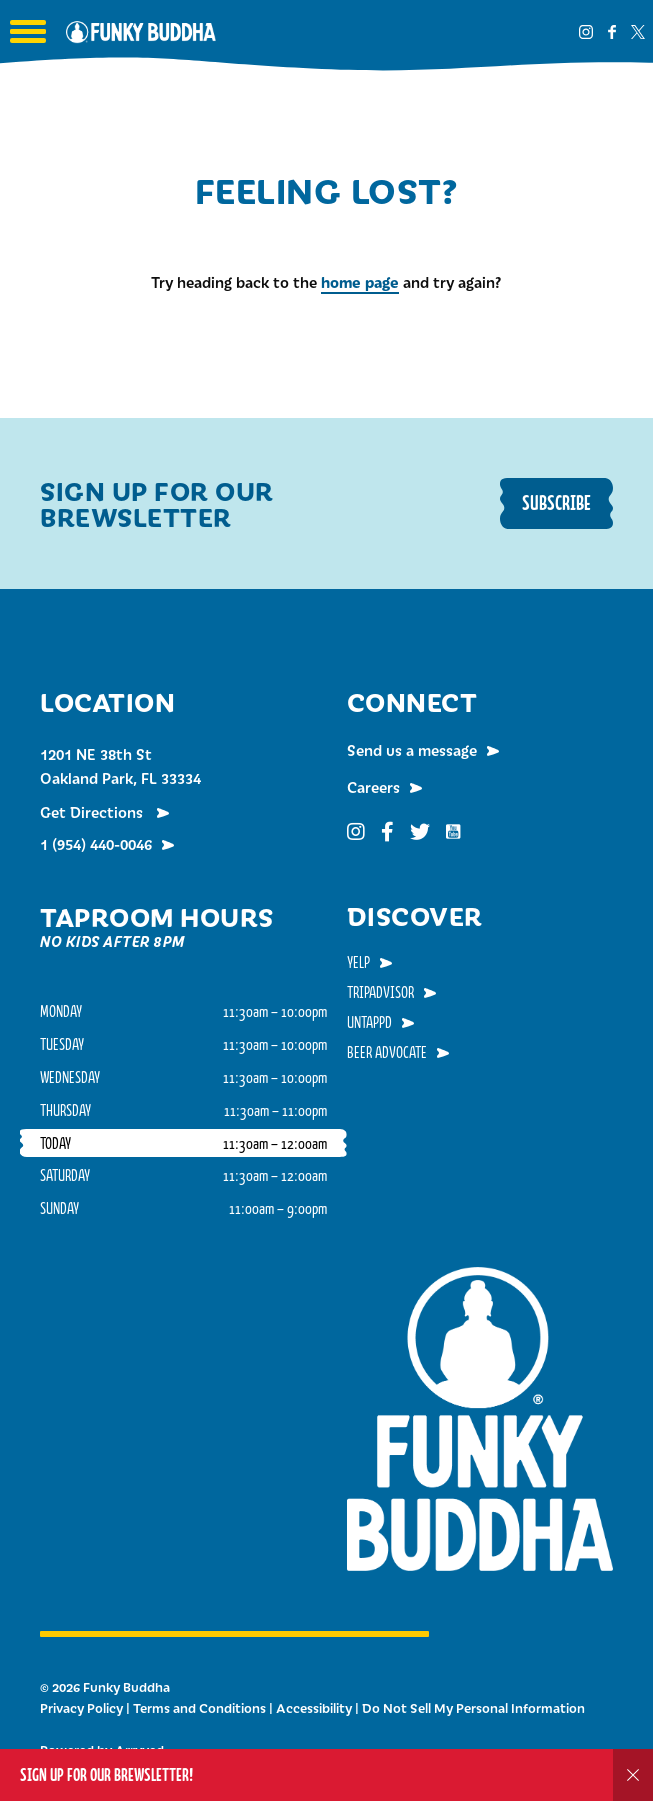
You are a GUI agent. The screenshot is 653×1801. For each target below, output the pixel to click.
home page (360, 281)
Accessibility (314, 1708)
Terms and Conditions (199, 1708)
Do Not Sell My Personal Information (473, 1708)
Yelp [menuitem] (358, 962)
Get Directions (93, 812)
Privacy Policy (81, 1708)
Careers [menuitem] (373, 787)
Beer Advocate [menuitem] (387, 1052)
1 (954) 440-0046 (96, 844)
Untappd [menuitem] (369, 1022)
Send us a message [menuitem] (412, 750)
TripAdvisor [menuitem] (380, 992)
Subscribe (556, 502)
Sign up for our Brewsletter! (106, 1774)
